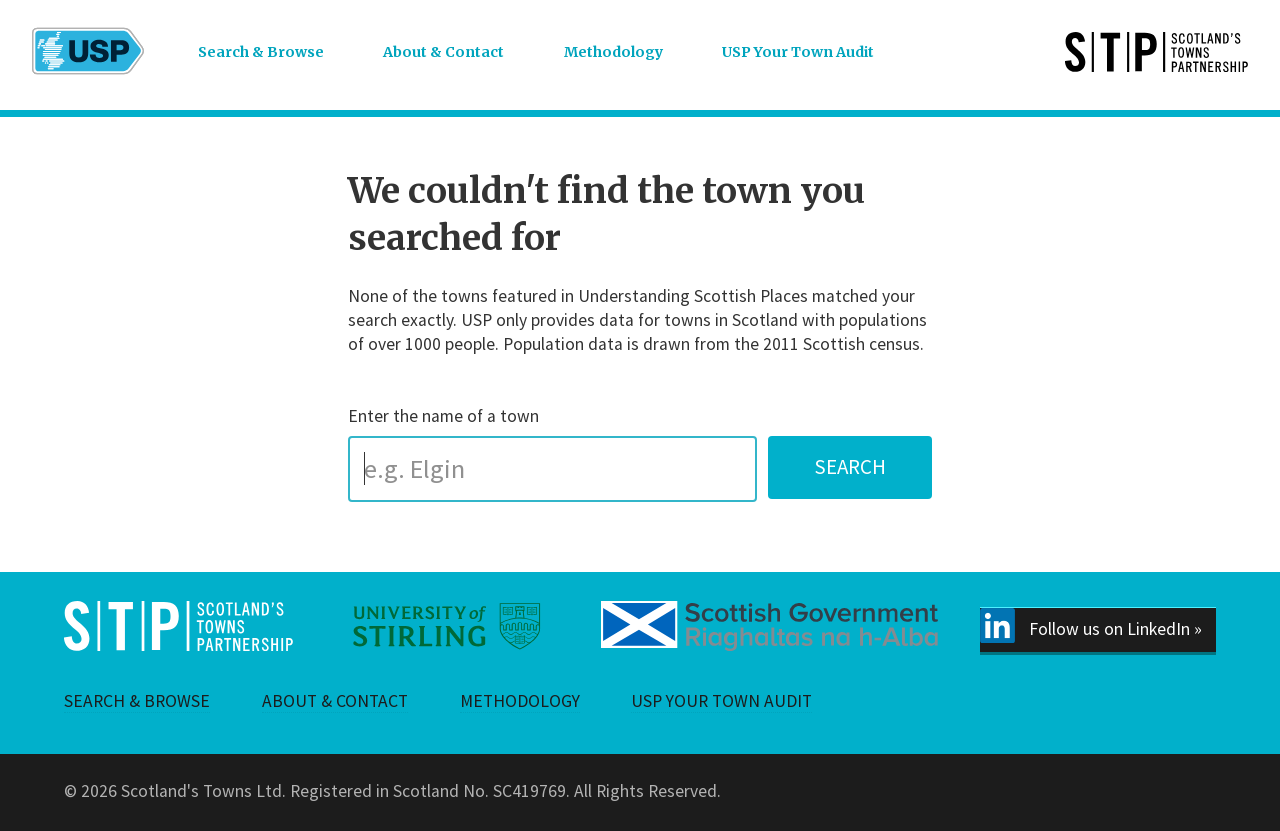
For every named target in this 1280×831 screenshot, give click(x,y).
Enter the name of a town (443, 416)
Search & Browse (261, 52)
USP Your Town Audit (798, 52)
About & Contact (443, 52)
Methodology (613, 52)
